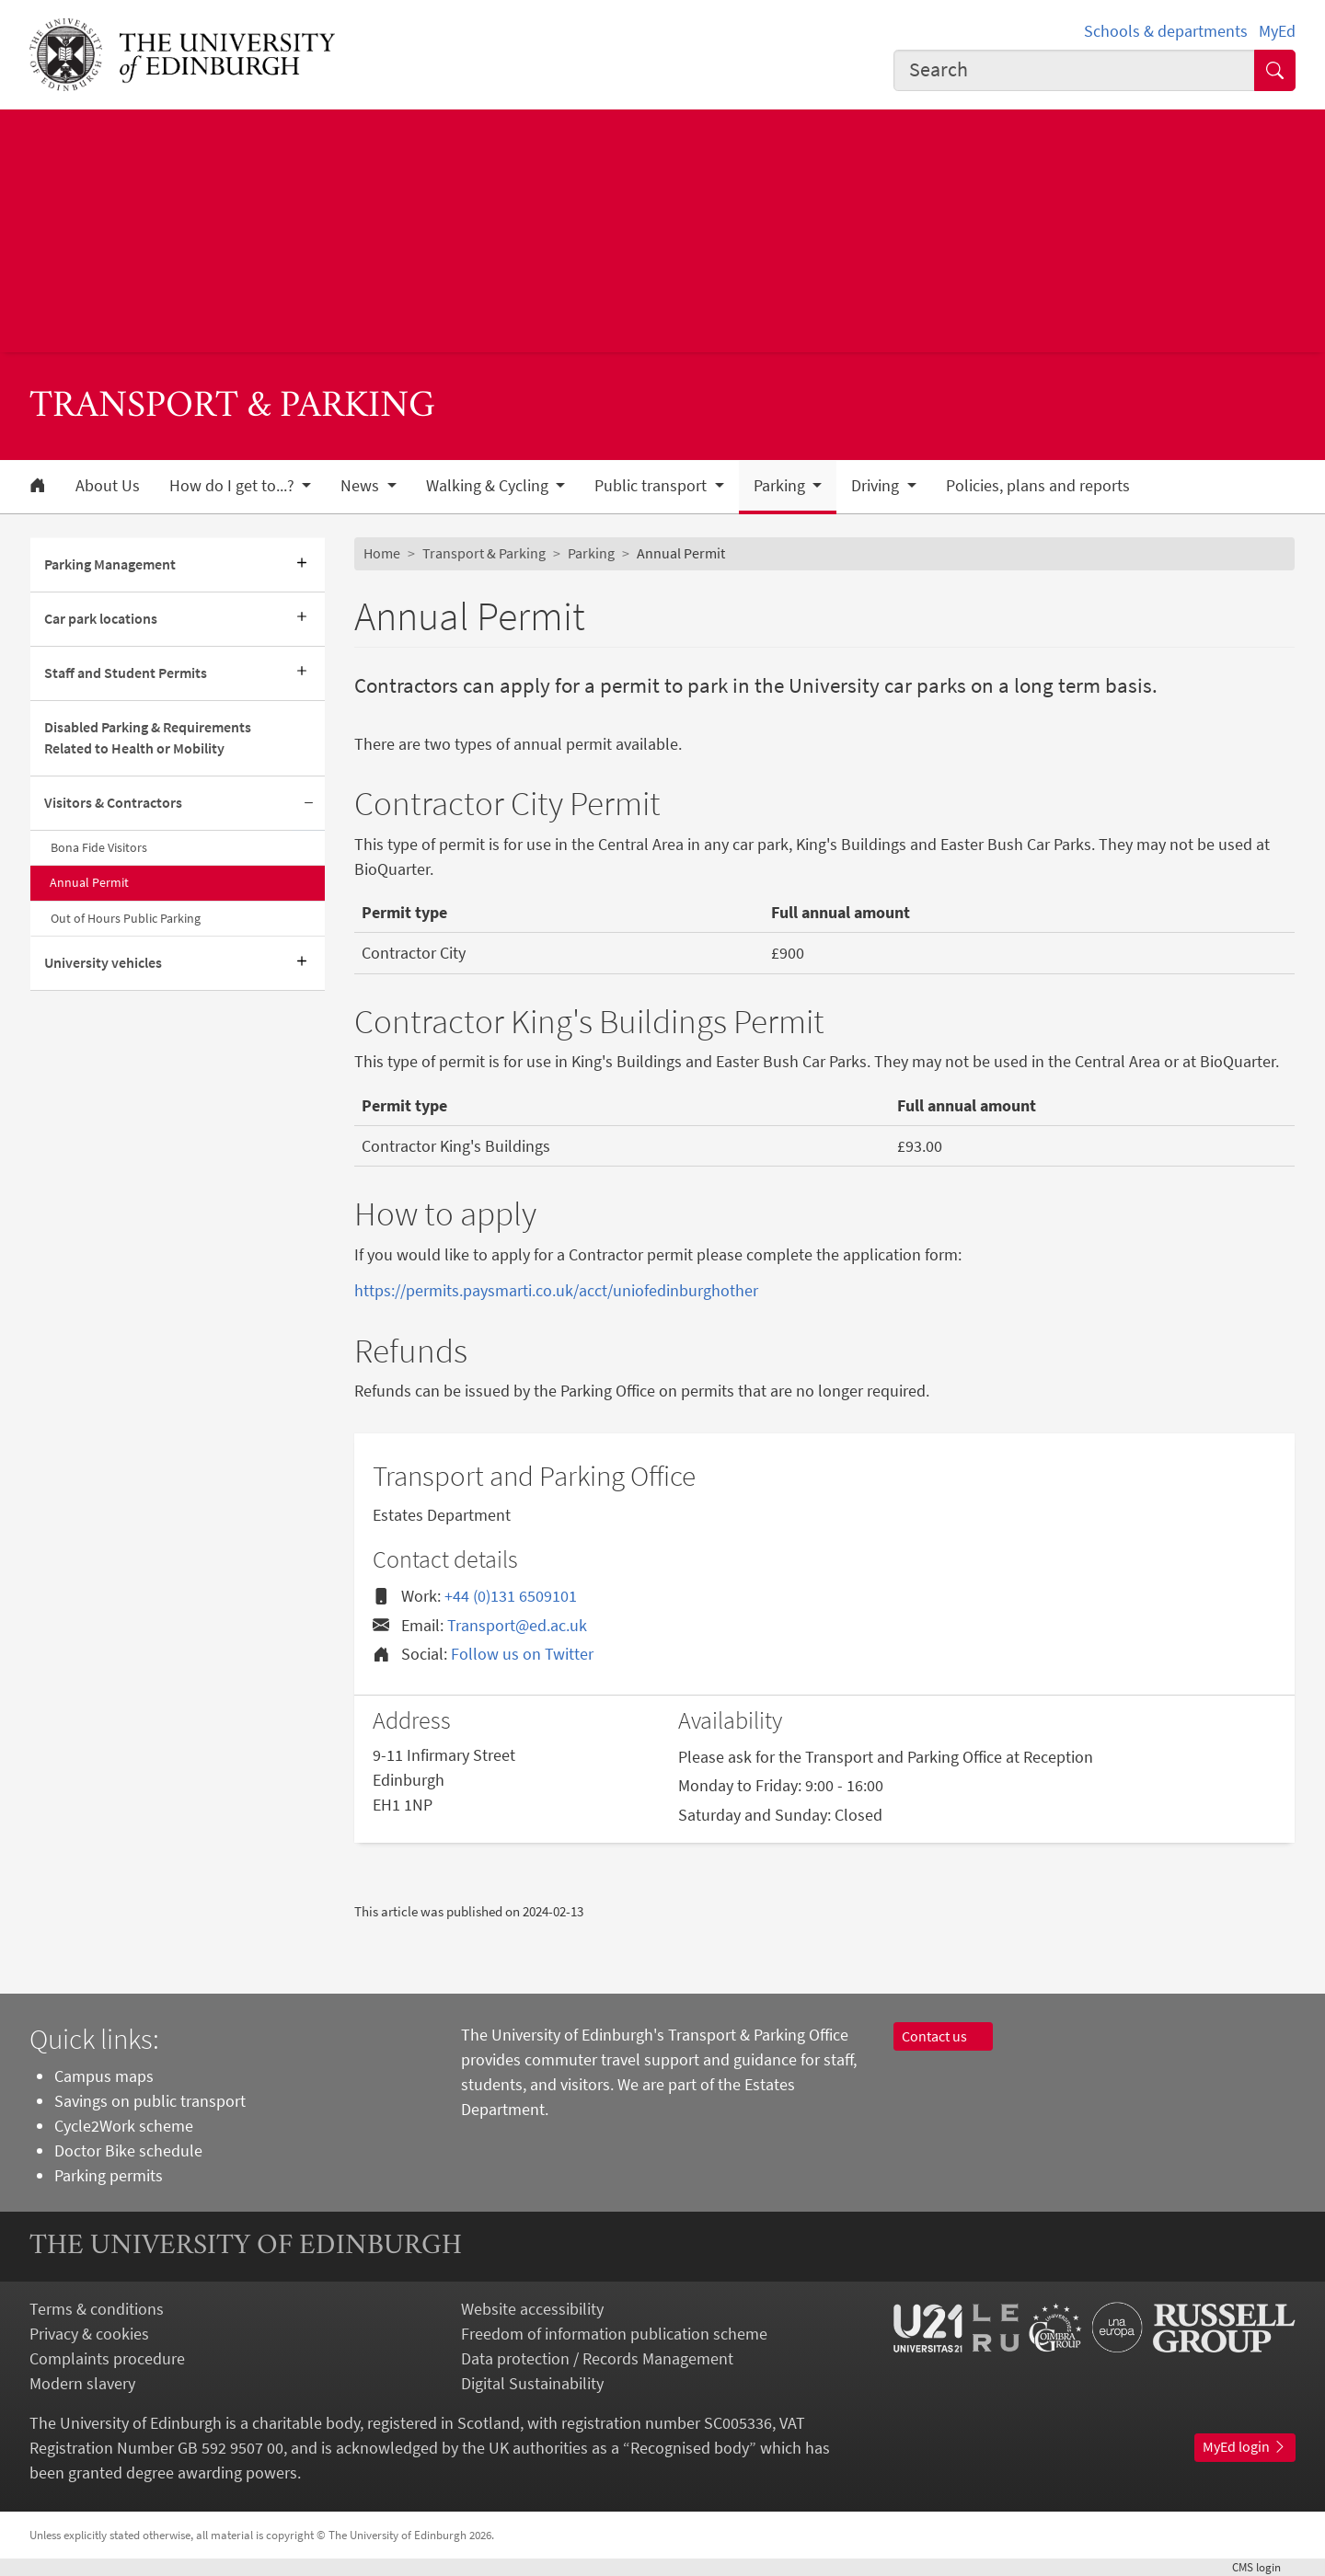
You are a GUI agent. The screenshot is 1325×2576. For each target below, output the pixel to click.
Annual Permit (89, 882)
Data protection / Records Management (597, 2358)
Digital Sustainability (532, 2383)
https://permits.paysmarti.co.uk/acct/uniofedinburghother (556, 1290)
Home (381, 553)
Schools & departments (1166, 30)
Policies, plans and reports (1038, 486)
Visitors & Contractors (113, 802)
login (1264, 2566)
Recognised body (689, 2447)
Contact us (943, 2036)
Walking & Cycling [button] (489, 486)
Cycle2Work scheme (123, 2125)
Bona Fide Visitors (99, 847)
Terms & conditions (96, 2308)
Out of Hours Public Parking (126, 918)
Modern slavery (82, 2383)
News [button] (361, 486)
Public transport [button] (652, 486)
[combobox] (1074, 70)
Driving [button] (877, 486)
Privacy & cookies (89, 2333)
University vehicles (103, 962)
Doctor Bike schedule (128, 2150)
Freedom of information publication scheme (614, 2333)
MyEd (1277, 30)
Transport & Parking (484, 553)
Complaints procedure (107, 2358)
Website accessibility (532, 2308)
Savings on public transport (150, 2100)
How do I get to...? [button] (233, 486)
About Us (107, 486)
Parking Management (110, 564)
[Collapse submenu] (308, 803)
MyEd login (1245, 2446)
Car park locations (100, 618)
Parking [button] (781, 486)
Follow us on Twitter (522, 1653)
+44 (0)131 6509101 (510, 1595)
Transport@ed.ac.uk (517, 1625)
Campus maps (104, 2076)
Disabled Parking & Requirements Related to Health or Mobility (147, 738)
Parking (591, 553)
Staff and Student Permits (125, 672)
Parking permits (108, 2175)
